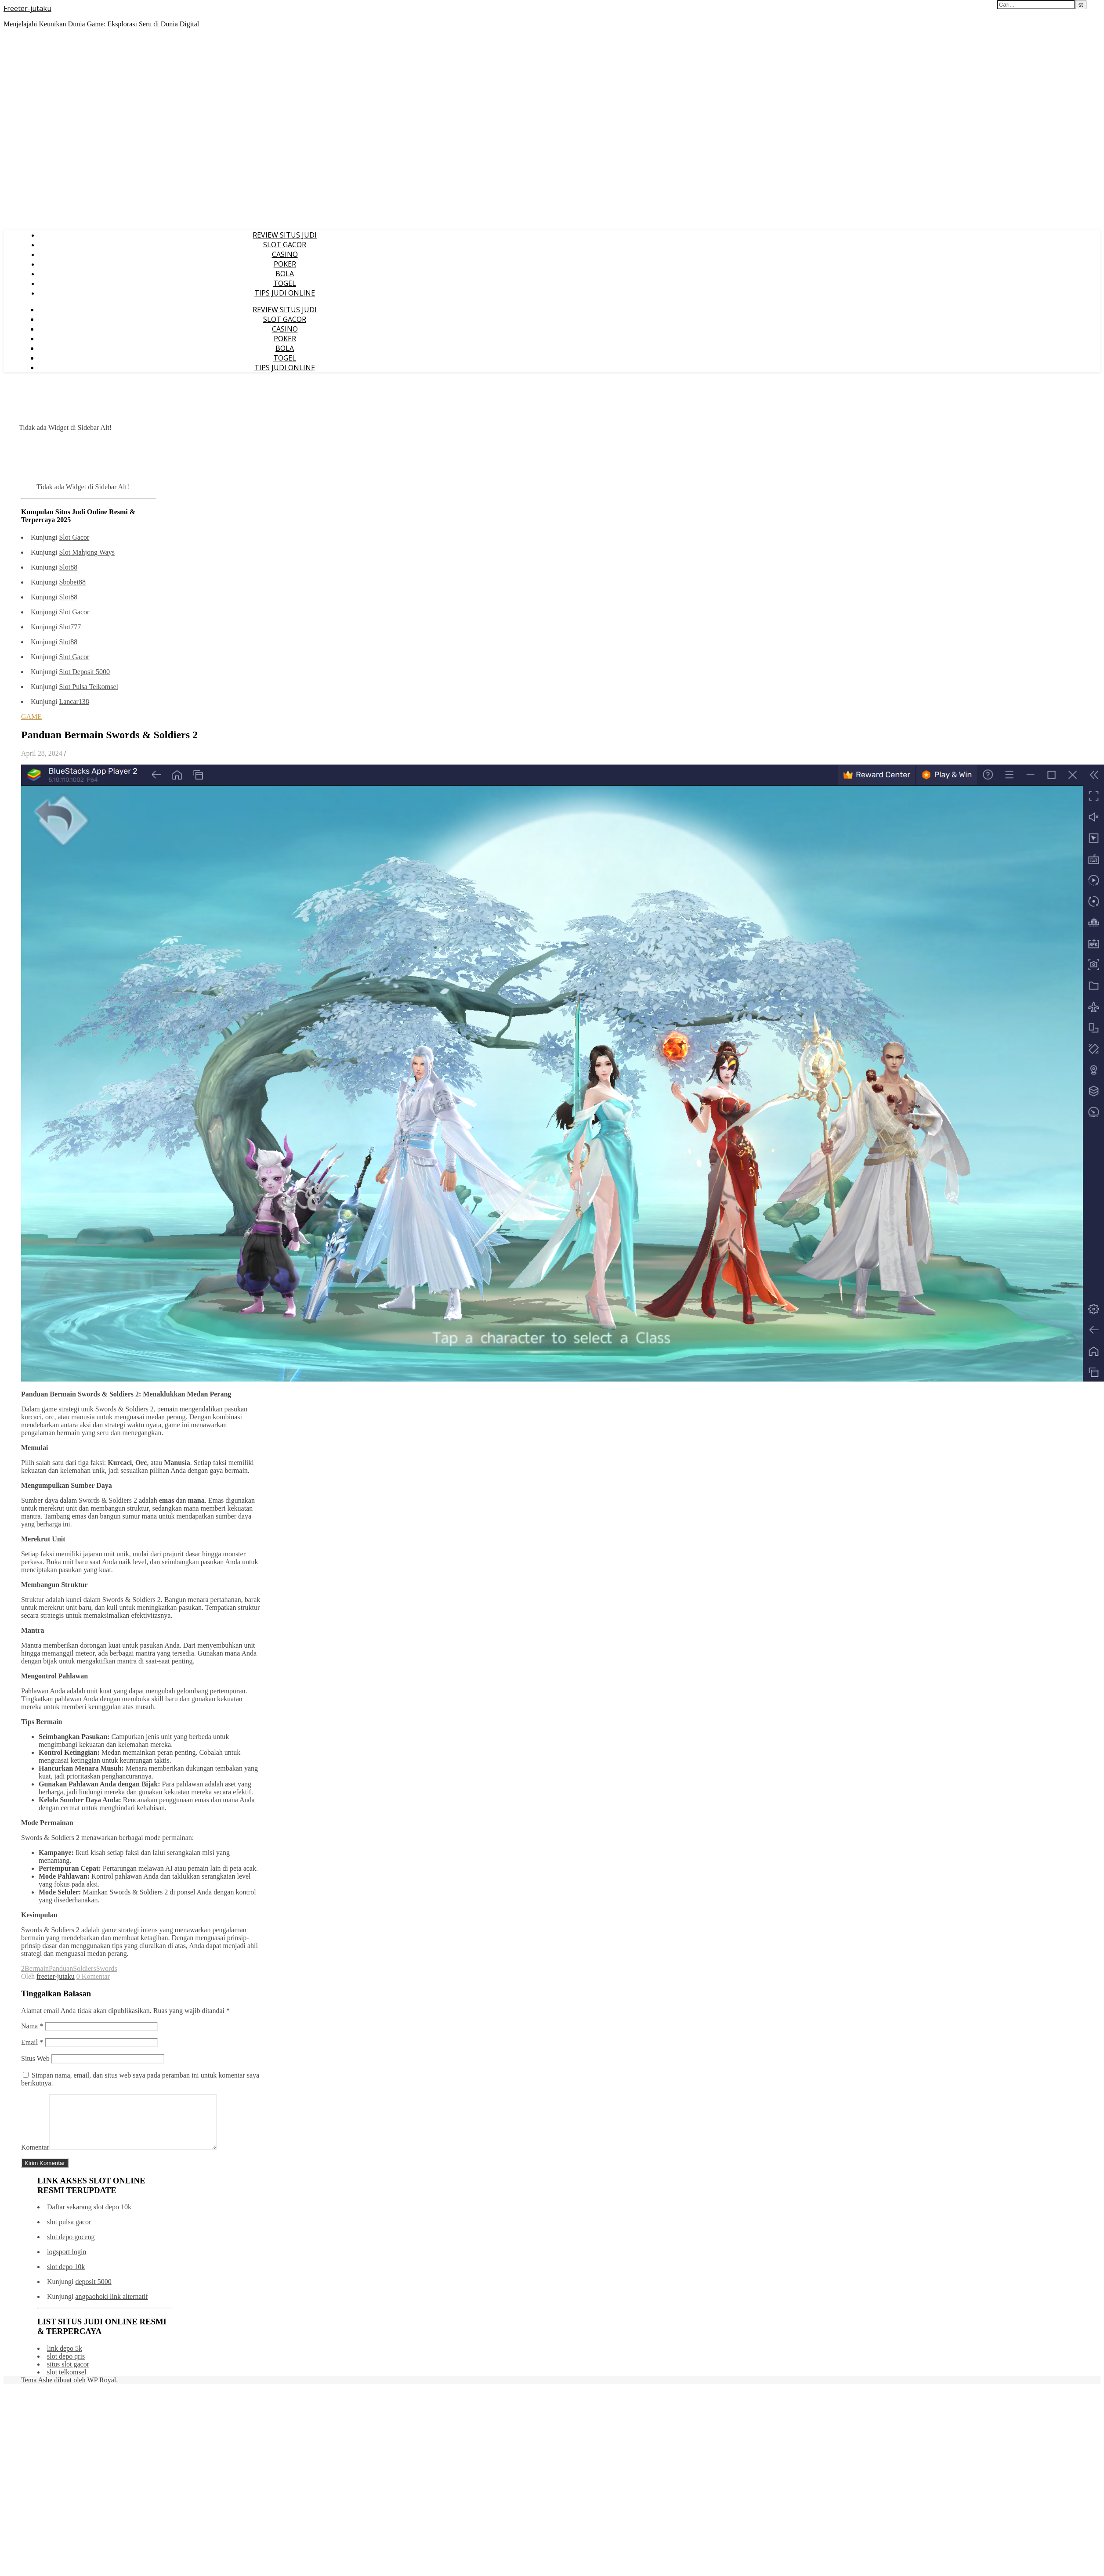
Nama (32, 2026)
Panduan (61, 1968)
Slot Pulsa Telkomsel (88, 686)
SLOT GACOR (284, 244)
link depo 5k (64, 2359)
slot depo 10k (112, 2217)
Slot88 (68, 567)
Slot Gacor (74, 537)
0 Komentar (93, 1976)
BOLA (284, 273)
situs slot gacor (68, 2374)
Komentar (35, 2157)
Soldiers (84, 1968)
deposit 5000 (93, 2292)
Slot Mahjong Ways (86, 552)
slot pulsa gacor (69, 2232)
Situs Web (35, 2058)
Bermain (37, 1968)
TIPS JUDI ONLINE (284, 293)
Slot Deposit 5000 (84, 671)
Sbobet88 (72, 582)
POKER (285, 264)
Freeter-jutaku (27, 8)
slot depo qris (66, 2366)
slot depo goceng (70, 2247)
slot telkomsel (66, 2382)
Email (32, 2042)
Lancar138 (74, 701)
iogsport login (66, 2262)
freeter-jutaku (55, 1976)
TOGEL (284, 283)
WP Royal (101, 2390)
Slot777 (70, 627)
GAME (31, 716)
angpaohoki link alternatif (111, 2307)
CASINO (285, 254)
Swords (106, 1968)
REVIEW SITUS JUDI (285, 235)
